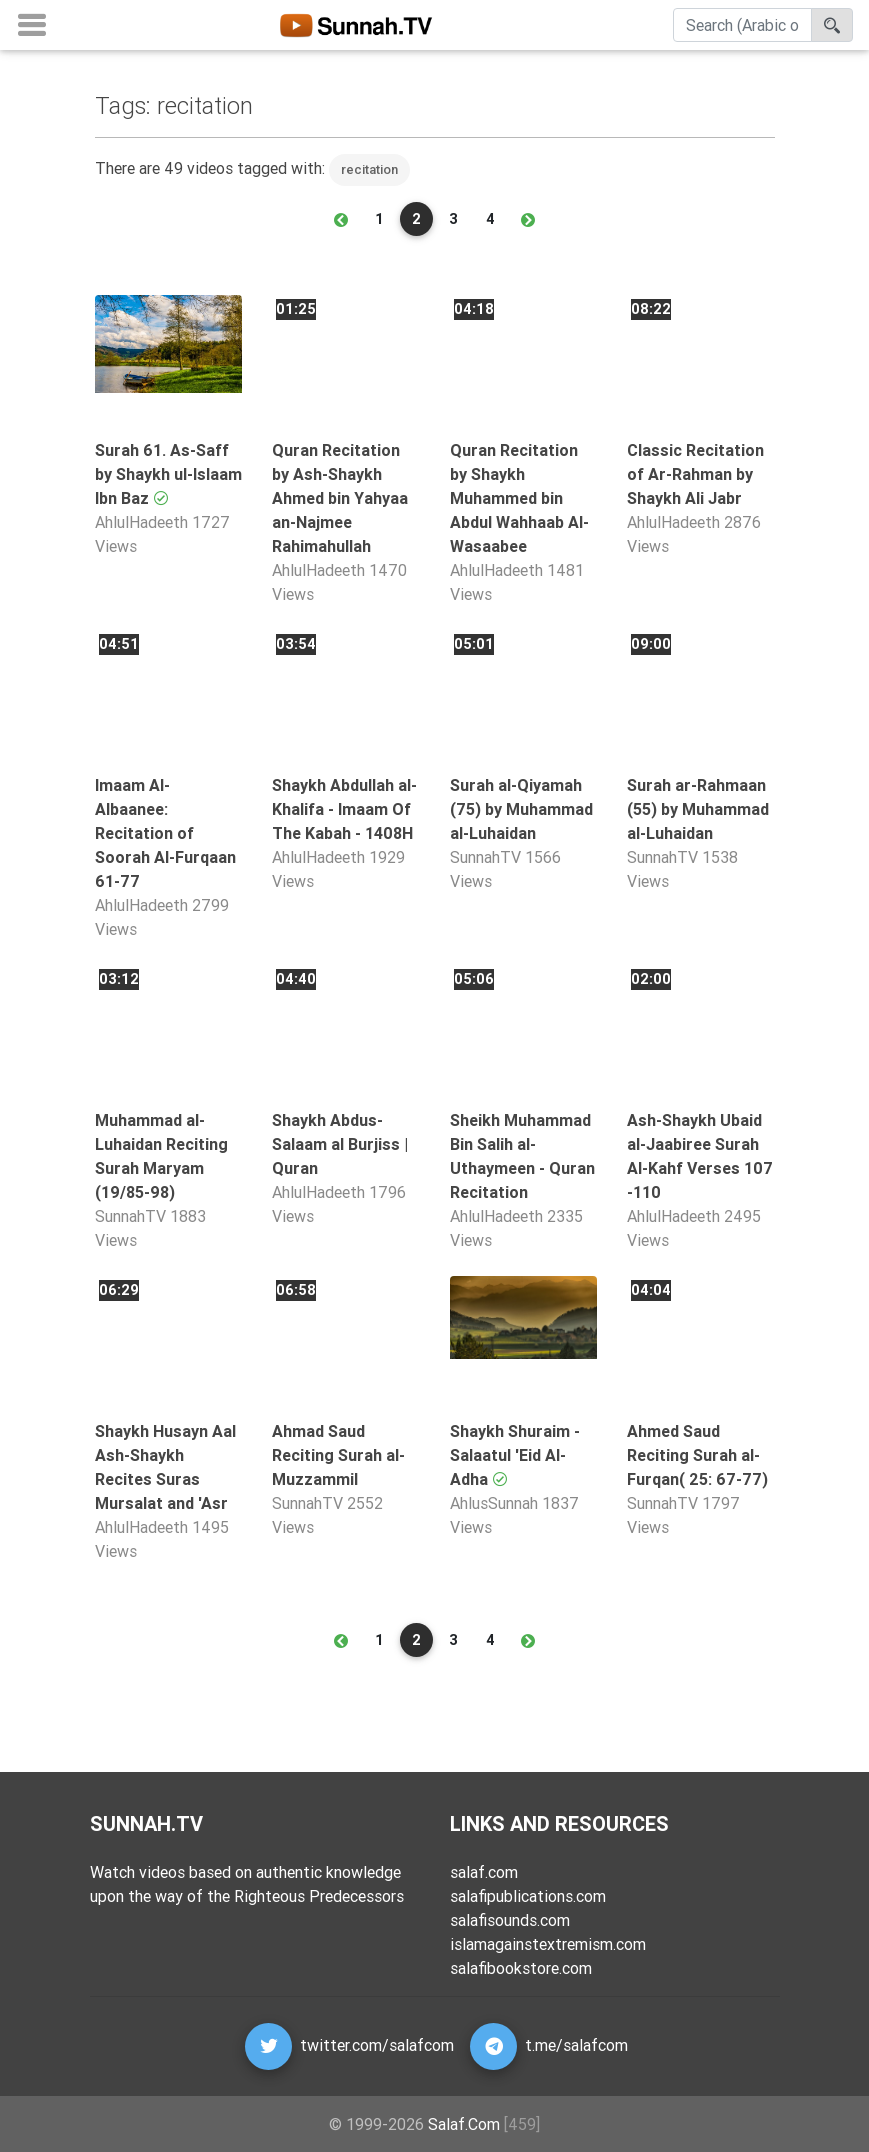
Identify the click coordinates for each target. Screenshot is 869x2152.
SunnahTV (485, 857)
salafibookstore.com (521, 1968)
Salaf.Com (464, 2124)
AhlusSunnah (494, 1503)
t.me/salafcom (576, 2045)
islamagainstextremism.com (548, 1944)
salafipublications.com (528, 1896)
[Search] (742, 29)
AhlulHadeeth (141, 522)
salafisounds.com (510, 1920)
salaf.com (484, 1872)
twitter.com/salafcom (377, 2045)
